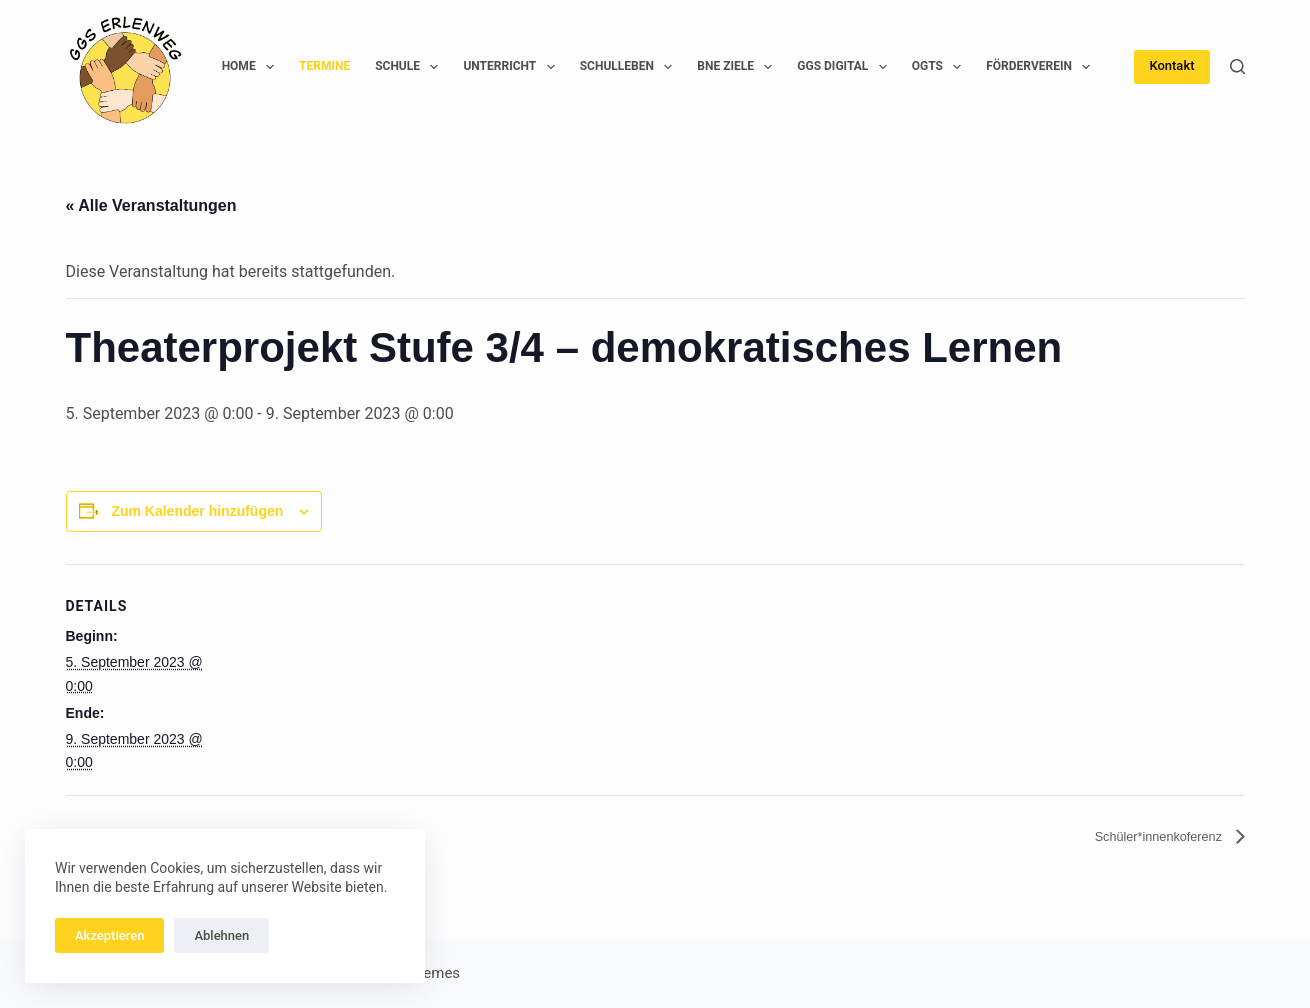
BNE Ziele (738, 67)
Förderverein (1042, 67)
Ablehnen (221, 935)
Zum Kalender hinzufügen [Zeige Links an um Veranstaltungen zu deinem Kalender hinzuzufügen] (197, 511)
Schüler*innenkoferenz (1142, 836)
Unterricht (512, 67)
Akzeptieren (109, 935)
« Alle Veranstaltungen (151, 205)
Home (252, 67)
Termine (324, 66)
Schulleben (630, 67)
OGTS (941, 67)
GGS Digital (845, 67)
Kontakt (1171, 65)
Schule (410, 67)
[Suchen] (1237, 66)
